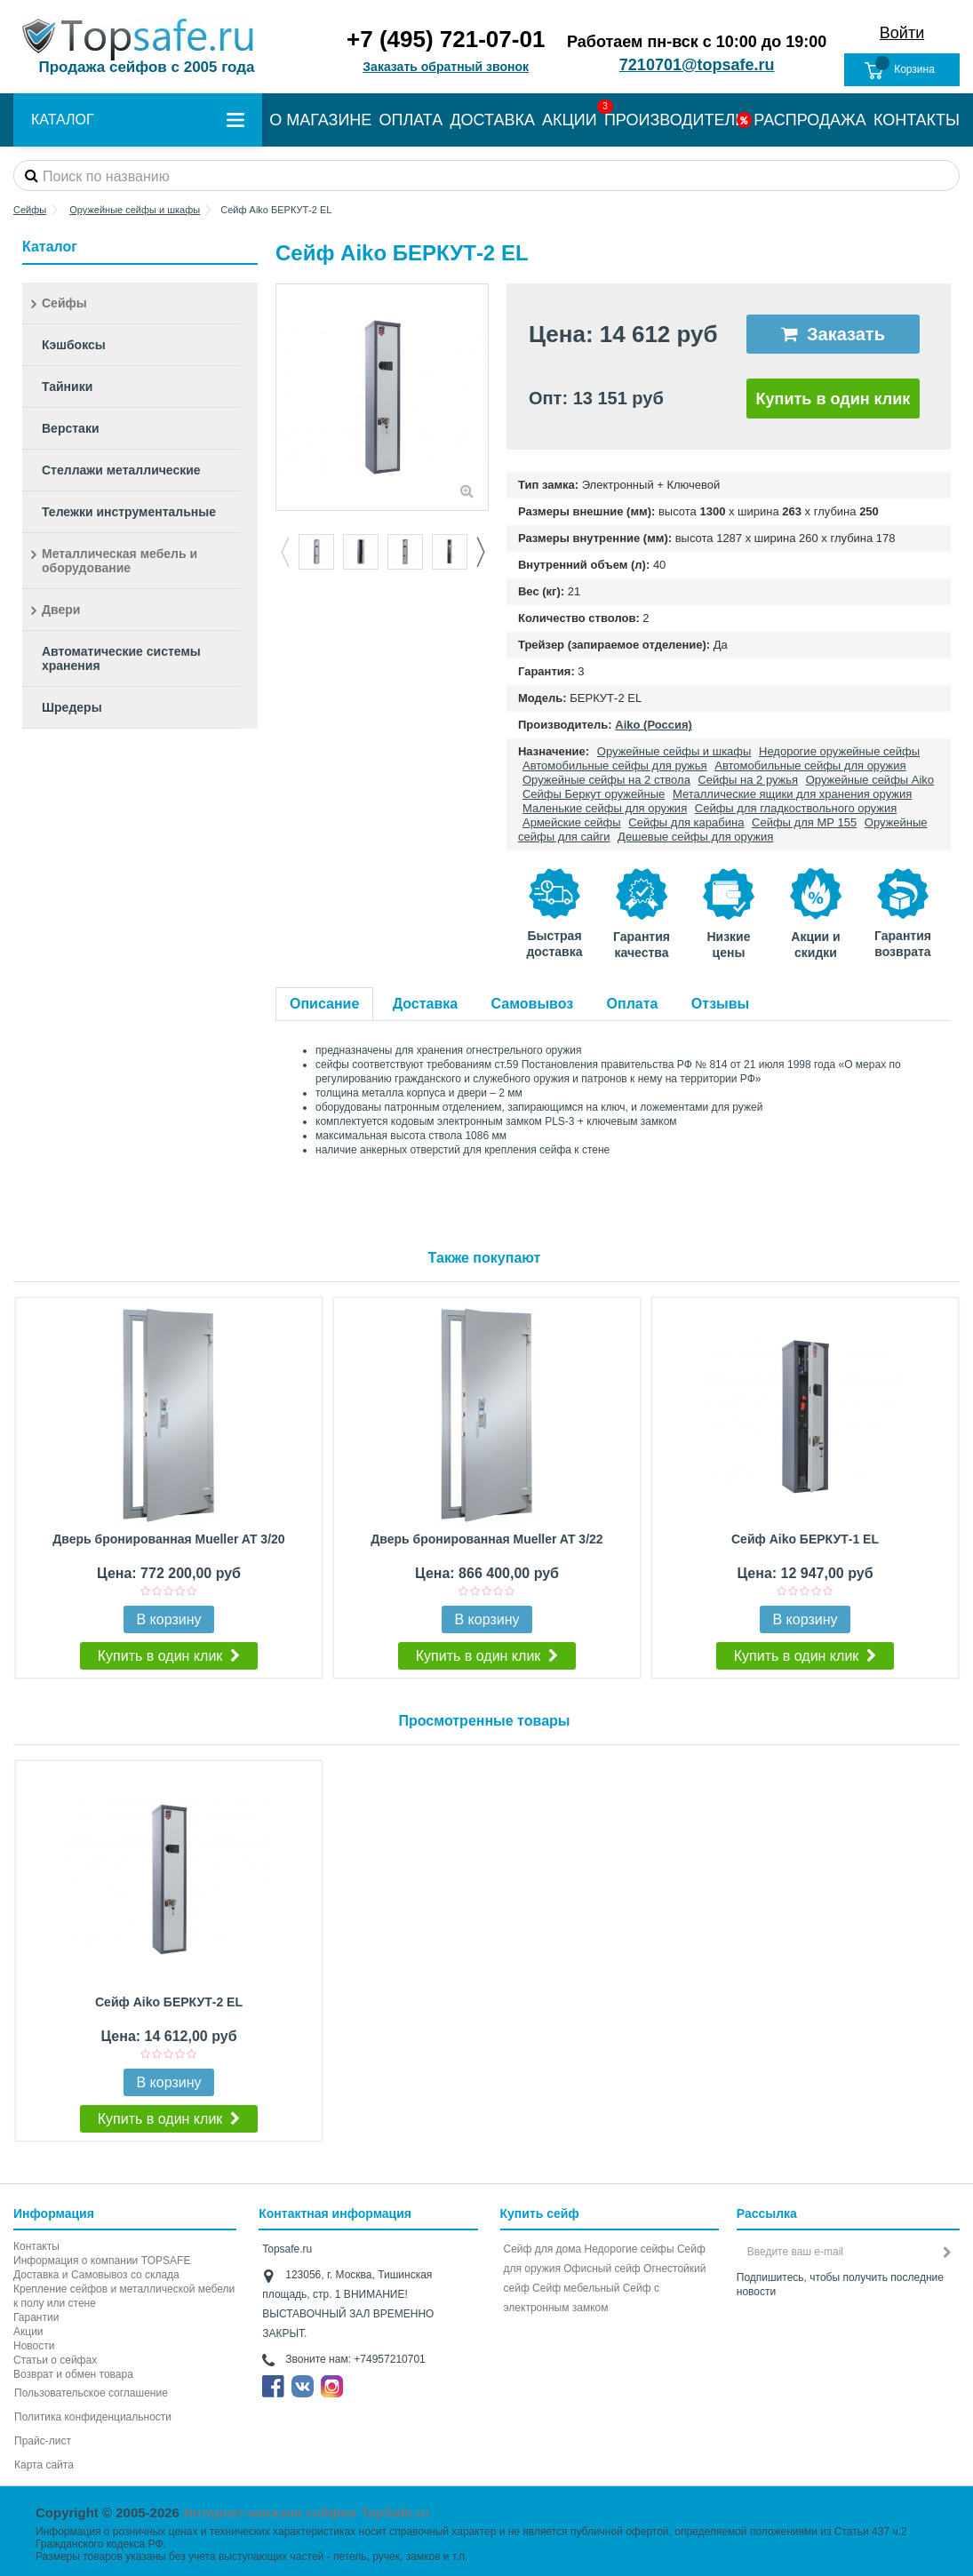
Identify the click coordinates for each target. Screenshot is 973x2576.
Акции (28, 2331)
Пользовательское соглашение (91, 2393)
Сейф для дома (543, 2249)
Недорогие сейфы (629, 2249)
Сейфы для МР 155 (804, 822)
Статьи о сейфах (55, 2360)
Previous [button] (284, 552)
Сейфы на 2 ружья (748, 779)
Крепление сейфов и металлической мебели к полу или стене (124, 2296)
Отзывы (720, 1003)
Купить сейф (539, 2213)
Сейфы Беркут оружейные (593, 794)
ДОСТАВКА (492, 120)
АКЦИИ (569, 120)
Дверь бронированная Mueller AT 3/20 (168, 1539)
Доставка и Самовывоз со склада (96, 2275)
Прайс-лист (42, 2441)
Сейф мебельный (575, 2288)
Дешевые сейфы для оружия (695, 836)
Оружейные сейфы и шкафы (674, 751)
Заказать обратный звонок (446, 67)
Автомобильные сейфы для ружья (614, 765)
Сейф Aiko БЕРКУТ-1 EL (805, 1539)
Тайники (67, 386)
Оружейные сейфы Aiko (870, 779)
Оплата (632, 1003)
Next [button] (480, 552)
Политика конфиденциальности (92, 2417)
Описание (324, 1003)
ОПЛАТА (411, 120)
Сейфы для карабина (686, 822)
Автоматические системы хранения (121, 658)
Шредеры (72, 707)
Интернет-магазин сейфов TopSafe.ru (306, 2512)
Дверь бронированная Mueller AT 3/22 (486, 1539)
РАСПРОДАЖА (809, 120)
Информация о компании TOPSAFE (101, 2260)
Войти (902, 33)
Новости (33, 2346)
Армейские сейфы (571, 822)
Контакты (36, 2246)
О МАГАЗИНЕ (320, 120)
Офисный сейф (601, 2268)
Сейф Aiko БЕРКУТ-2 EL (169, 2002)
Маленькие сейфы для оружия (604, 808)
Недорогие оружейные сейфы (839, 751)
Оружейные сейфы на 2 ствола (606, 779)
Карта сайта (44, 2465)
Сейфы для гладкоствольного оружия (796, 808)
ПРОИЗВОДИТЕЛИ (675, 120)
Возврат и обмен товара (73, 2374)
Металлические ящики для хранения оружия (792, 794)
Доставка (426, 1003)
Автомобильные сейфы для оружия (809, 765)
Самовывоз (532, 1003)
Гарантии (36, 2317)
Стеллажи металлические (121, 470)
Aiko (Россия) (653, 724)
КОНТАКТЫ (916, 120)
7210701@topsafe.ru (697, 65)
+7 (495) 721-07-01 (446, 39)
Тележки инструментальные (129, 512)
